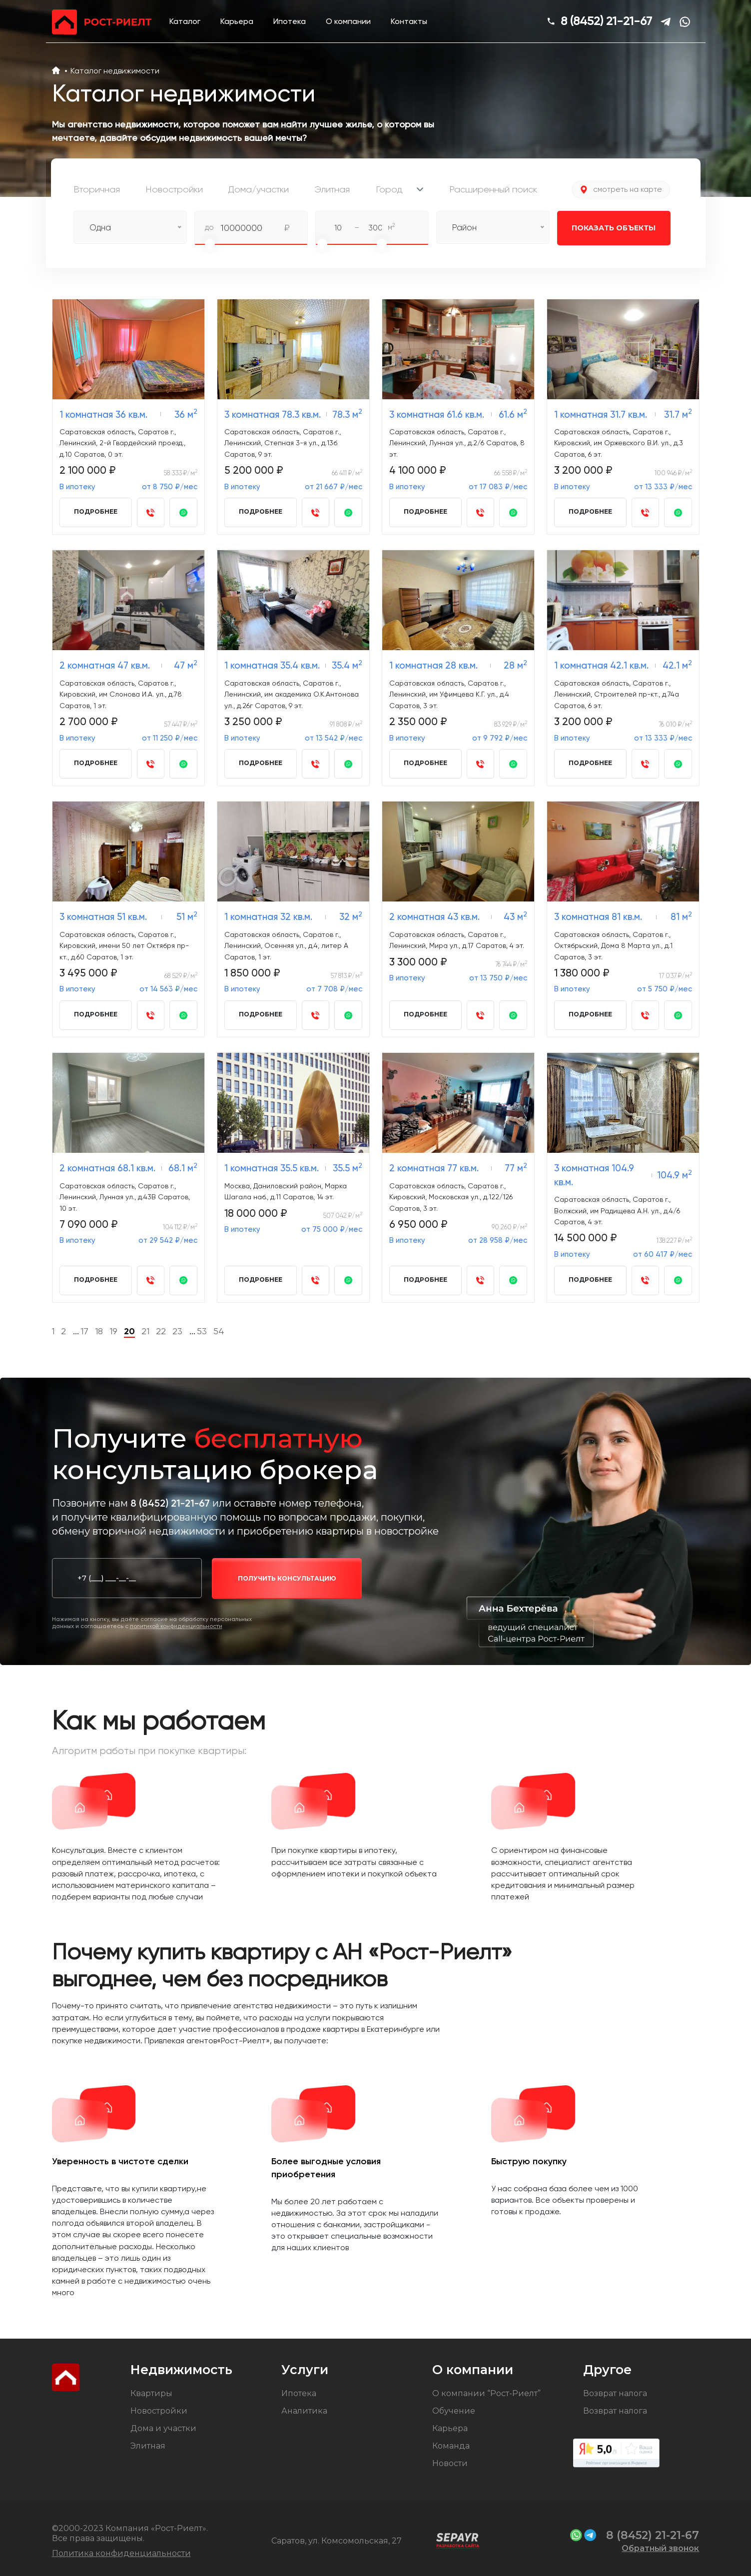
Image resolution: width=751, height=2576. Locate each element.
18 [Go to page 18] (99, 1331)
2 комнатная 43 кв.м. (434, 916)
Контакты (409, 21)
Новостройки (158, 2411)
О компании (348, 21)
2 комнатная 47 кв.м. (104, 665)
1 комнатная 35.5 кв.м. (271, 1168)
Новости (450, 2463)
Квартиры (151, 2393)
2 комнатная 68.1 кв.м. (107, 1168)
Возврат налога (615, 2393)
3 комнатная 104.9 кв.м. (594, 1175)
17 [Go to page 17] (84, 1331)
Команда (451, 2446)
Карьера (236, 21)
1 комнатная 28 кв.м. (433, 665)
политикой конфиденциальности (176, 1626)
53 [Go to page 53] (202, 1331)
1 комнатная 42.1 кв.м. (601, 665)
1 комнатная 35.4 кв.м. (272, 665)
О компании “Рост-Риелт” (486, 2393)
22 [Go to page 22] (161, 1331)
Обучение (453, 2411)
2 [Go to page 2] (63, 1331)
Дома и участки (163, 2428)
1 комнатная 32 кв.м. (268, 916)
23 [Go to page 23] (177, 1331)
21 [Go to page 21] (145, 1331)
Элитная (147, 2446)
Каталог (184, 21)
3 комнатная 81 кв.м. (598, 916)
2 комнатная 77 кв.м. (434, 1168)
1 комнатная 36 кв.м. (103, 414)
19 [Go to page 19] (113, 1331)
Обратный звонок (660, 2548)
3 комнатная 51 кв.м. (103, 916)
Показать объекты (606, 228)
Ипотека (289, 21)
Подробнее (95, 511)
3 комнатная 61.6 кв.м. (436, 414)
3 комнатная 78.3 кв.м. (272, 414)
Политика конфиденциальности (121, 2553)
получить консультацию (287, 1578)
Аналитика (304, 2411)
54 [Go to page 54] (218, 1331)
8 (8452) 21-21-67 (606, 21)
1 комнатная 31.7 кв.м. (600, 414)
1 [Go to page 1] (52, 1331)
